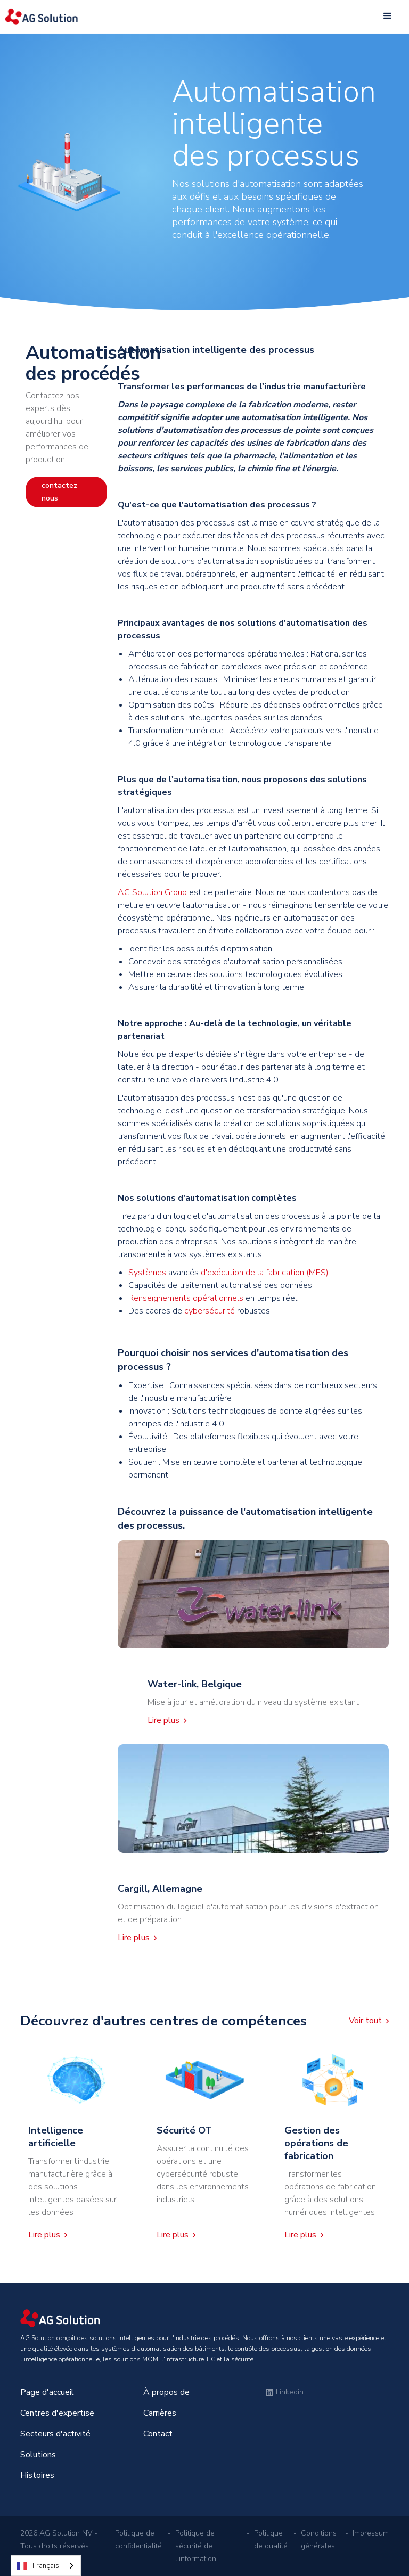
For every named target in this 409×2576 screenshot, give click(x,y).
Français (38, 2565)
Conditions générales (319, 2539)
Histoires (37, 2475)
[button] (388, 16)
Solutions (38, 2454)
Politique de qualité (271, 2539)
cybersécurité (210, 1311)
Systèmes (147, 1272)
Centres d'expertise (57, 2413)
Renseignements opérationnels (185, 1298)
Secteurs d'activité (55, 2434)
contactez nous (59, 491)
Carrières (159, 2413)
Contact (158, 2434)
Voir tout (365, 2021)
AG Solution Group (152, 892)
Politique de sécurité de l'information (195, 2546)
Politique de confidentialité (138, 2539)
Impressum (371, 2533)
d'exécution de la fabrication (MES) (265, 1272)
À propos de (166, 2392)
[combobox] (46, 2565)
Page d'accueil (47, 2392)
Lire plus (163, 1720)
